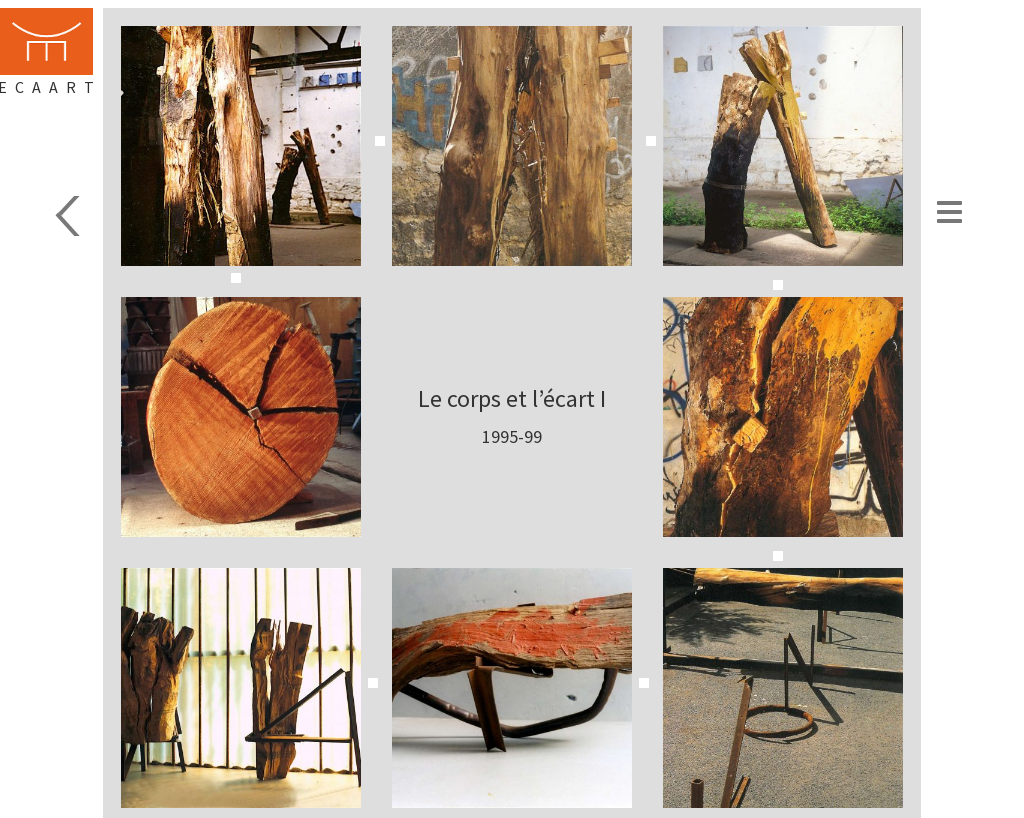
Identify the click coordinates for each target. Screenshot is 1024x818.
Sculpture (48, 216)
